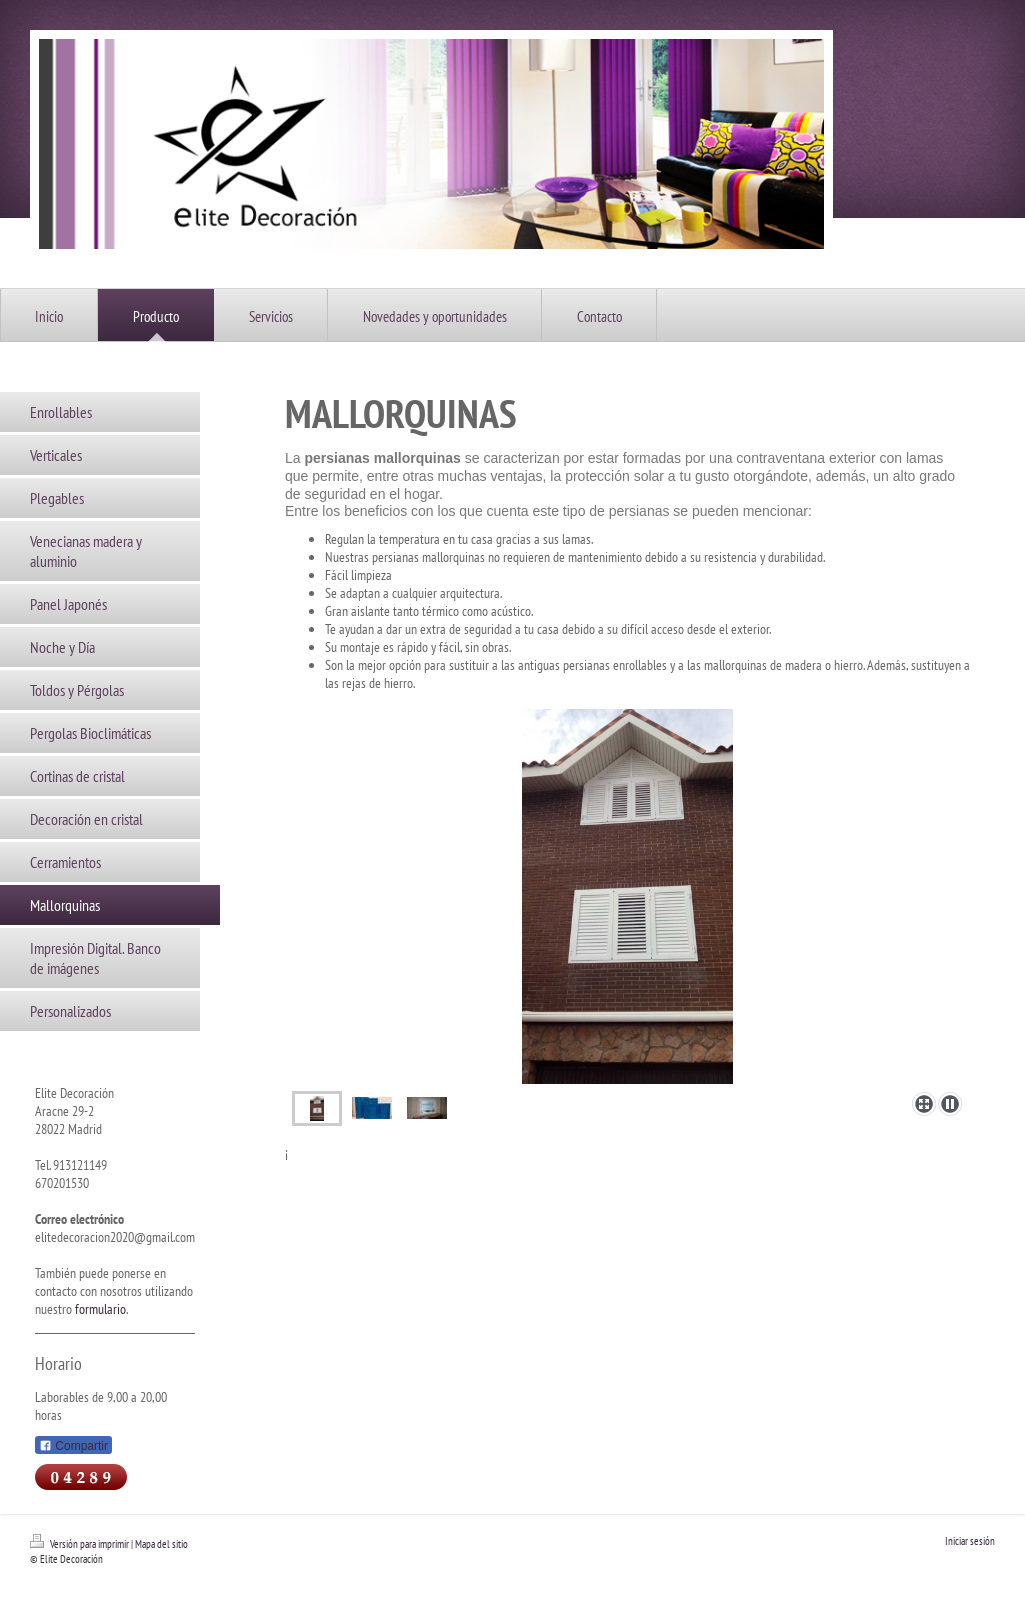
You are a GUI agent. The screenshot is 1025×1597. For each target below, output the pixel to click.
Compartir (73, 1446)
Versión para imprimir (80, 1544)
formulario (100, 1309)
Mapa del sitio (161, 1544)
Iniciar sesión (970, 1541)
